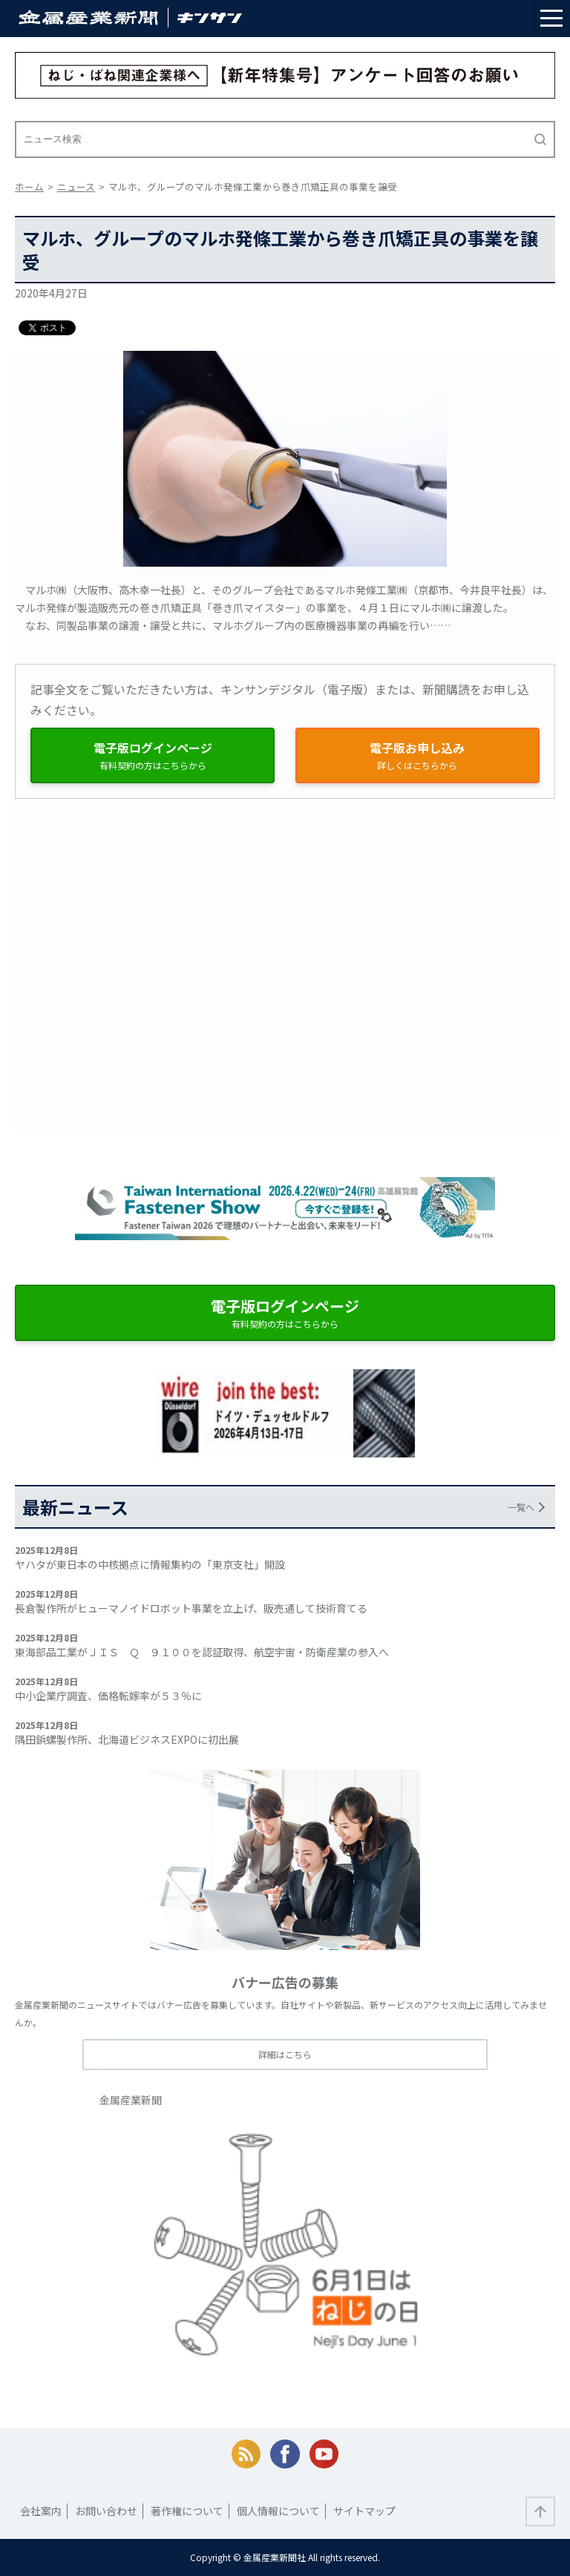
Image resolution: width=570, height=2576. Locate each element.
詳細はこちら (285, 2054)
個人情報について (278, 2510)
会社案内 (41, 2510)
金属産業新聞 (130, 2099)
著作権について (187, 2510)
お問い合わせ (106, 2510)
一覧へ (521, 1507)
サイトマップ (364, 2510)
